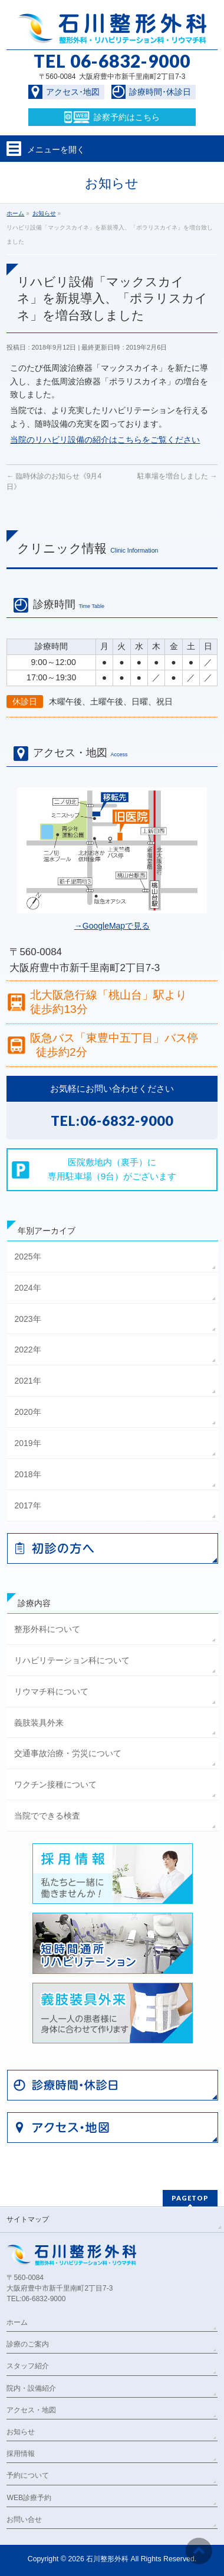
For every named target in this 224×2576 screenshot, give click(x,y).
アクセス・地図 (31, 2410)
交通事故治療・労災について (67, 1753)
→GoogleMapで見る (112, 925)
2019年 (27, 1443)
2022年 (27, 1349)
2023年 (27, 1319)
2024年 (27, 1287)
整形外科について (47, 1629)
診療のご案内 (27, 2344)
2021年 (27, 1380)
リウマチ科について (51, 1691)
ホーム (17, 2322)
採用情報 (20, 2453)
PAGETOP (190, 2198)
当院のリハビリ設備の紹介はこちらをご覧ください (105, 439)
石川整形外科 (107, 2559)
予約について (27, 2475)
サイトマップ (27, 2219)
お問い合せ (24, 2519)
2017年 (27, 1505)
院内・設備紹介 (31, 2388)
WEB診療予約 (28, 2498)
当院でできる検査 (47, 1815)
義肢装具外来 (39, 1722)
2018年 (27, 1474)
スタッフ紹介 (27, 2366)
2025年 (27, 1256)
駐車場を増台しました (177, 476)
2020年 (27, 1412)
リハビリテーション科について (72, 1660)
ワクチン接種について (55, 1784)
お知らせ (20, 2432)
